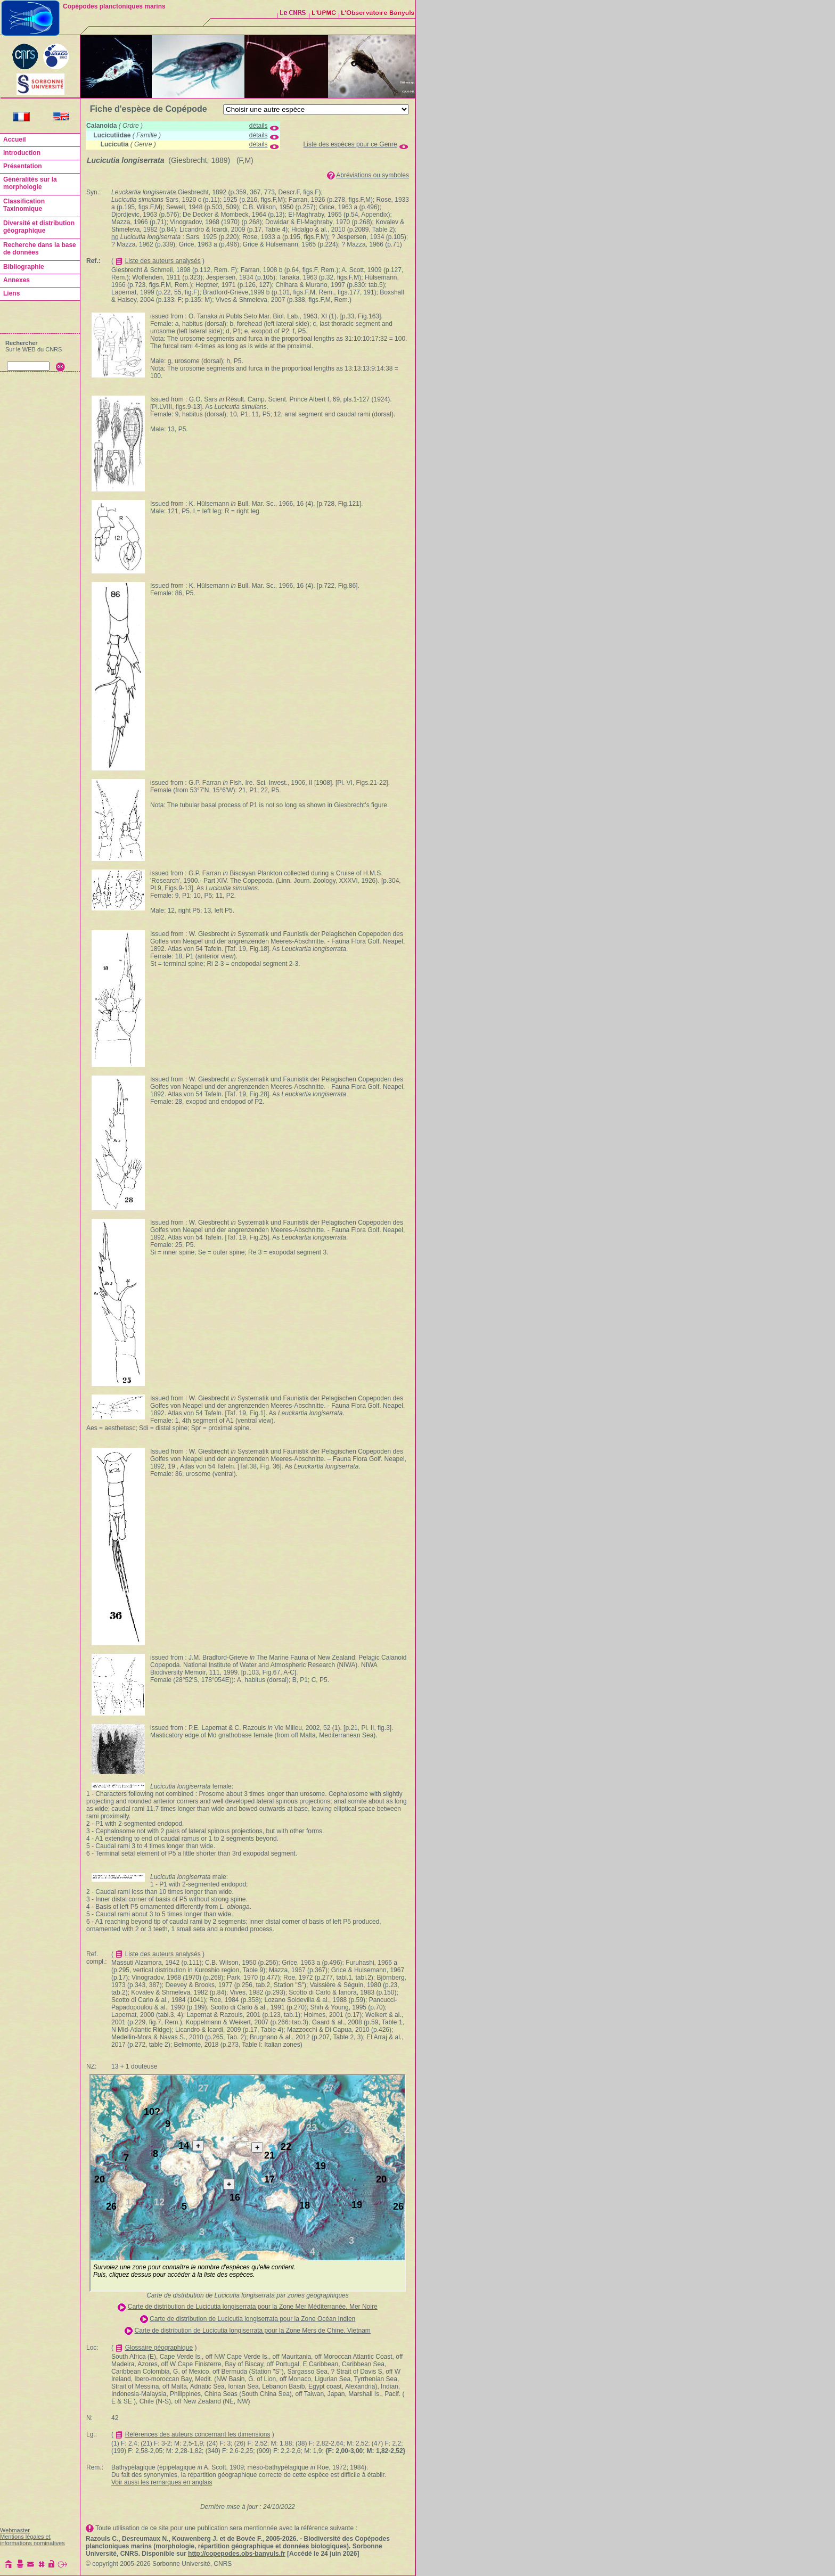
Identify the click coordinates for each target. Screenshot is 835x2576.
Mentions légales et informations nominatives (32, 2539)
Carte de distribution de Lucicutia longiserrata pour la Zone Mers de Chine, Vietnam (252, 2330)
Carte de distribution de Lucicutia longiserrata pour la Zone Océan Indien (252, 2319)
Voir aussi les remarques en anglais (161, 2482)
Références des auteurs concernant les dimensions (198, 2434)
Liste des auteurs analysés (163, 261)
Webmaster (15, 2530)
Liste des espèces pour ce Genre (350, 144)
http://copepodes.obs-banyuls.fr (236, 2553)
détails (258, 125)
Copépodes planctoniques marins (114, 6)
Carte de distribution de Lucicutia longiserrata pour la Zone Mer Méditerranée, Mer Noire (253, 2306)
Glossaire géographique (159, 2347)
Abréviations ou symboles (372, 175)
